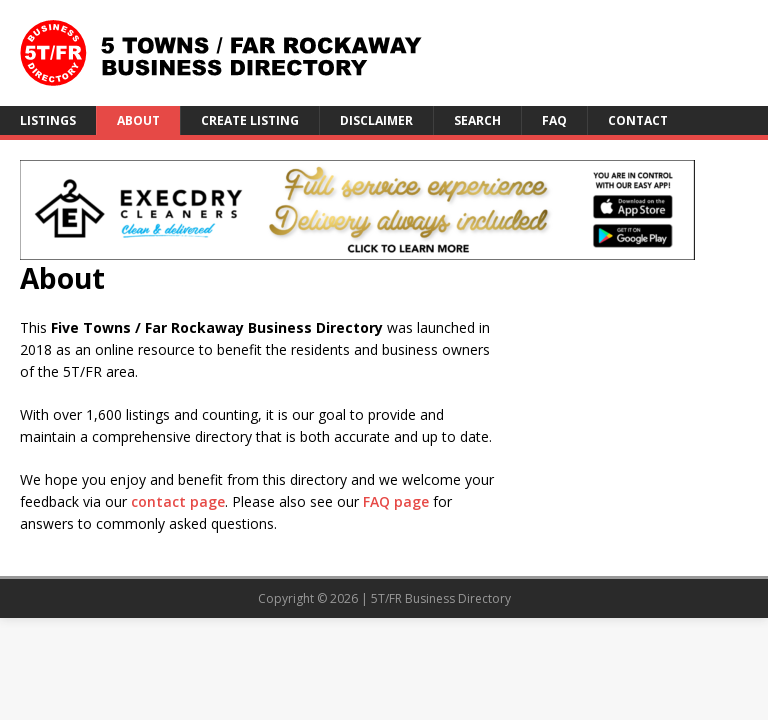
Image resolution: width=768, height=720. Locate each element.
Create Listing (250, 120)
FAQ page (396, 501)
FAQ (554, 120)
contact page (178, 501)
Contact (638, 120)
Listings (48, 120)
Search (477, 120)
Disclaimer (376, 120)
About (138, 120)
